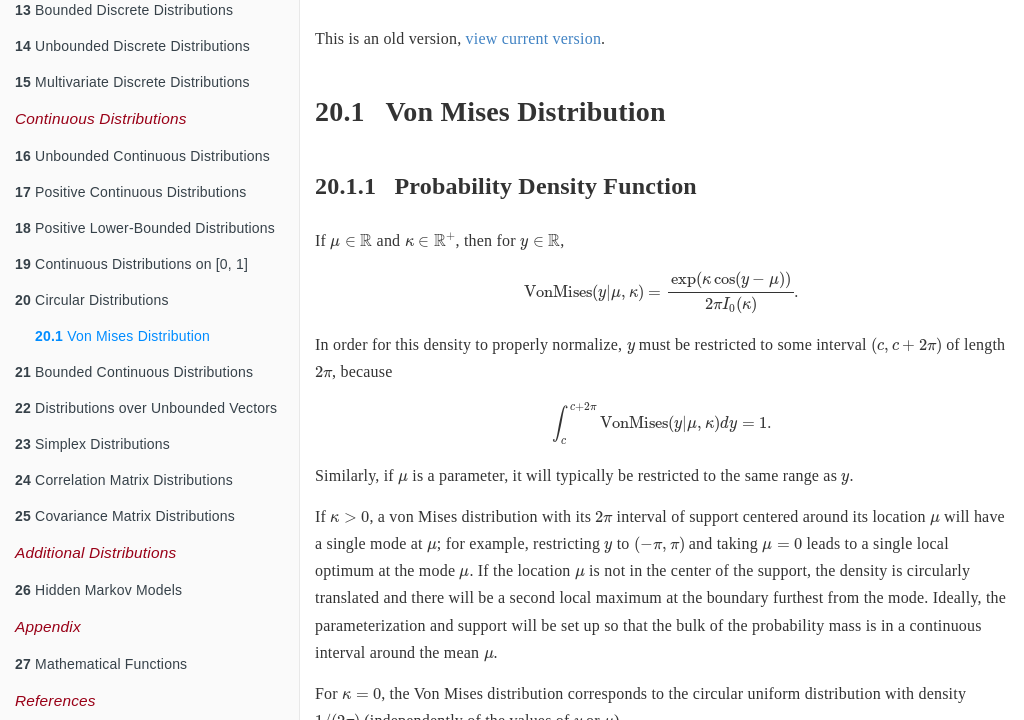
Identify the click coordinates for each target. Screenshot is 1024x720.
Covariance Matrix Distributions (125, 516)
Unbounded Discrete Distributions (132, 46)
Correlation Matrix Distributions (124, 480)
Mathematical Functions (101, 664)
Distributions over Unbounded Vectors (146, 408)
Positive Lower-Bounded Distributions (145, 228)
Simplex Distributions (92, 444)
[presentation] (351, 242)
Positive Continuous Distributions (130, 192)
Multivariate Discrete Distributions (132, 82)
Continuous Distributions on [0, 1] (131, 264)
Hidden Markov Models (98, 590)
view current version (534, 38)
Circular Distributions (92, 300)
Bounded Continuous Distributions (134, 372)
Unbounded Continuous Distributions (142, 156)
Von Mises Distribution (122, 336)
